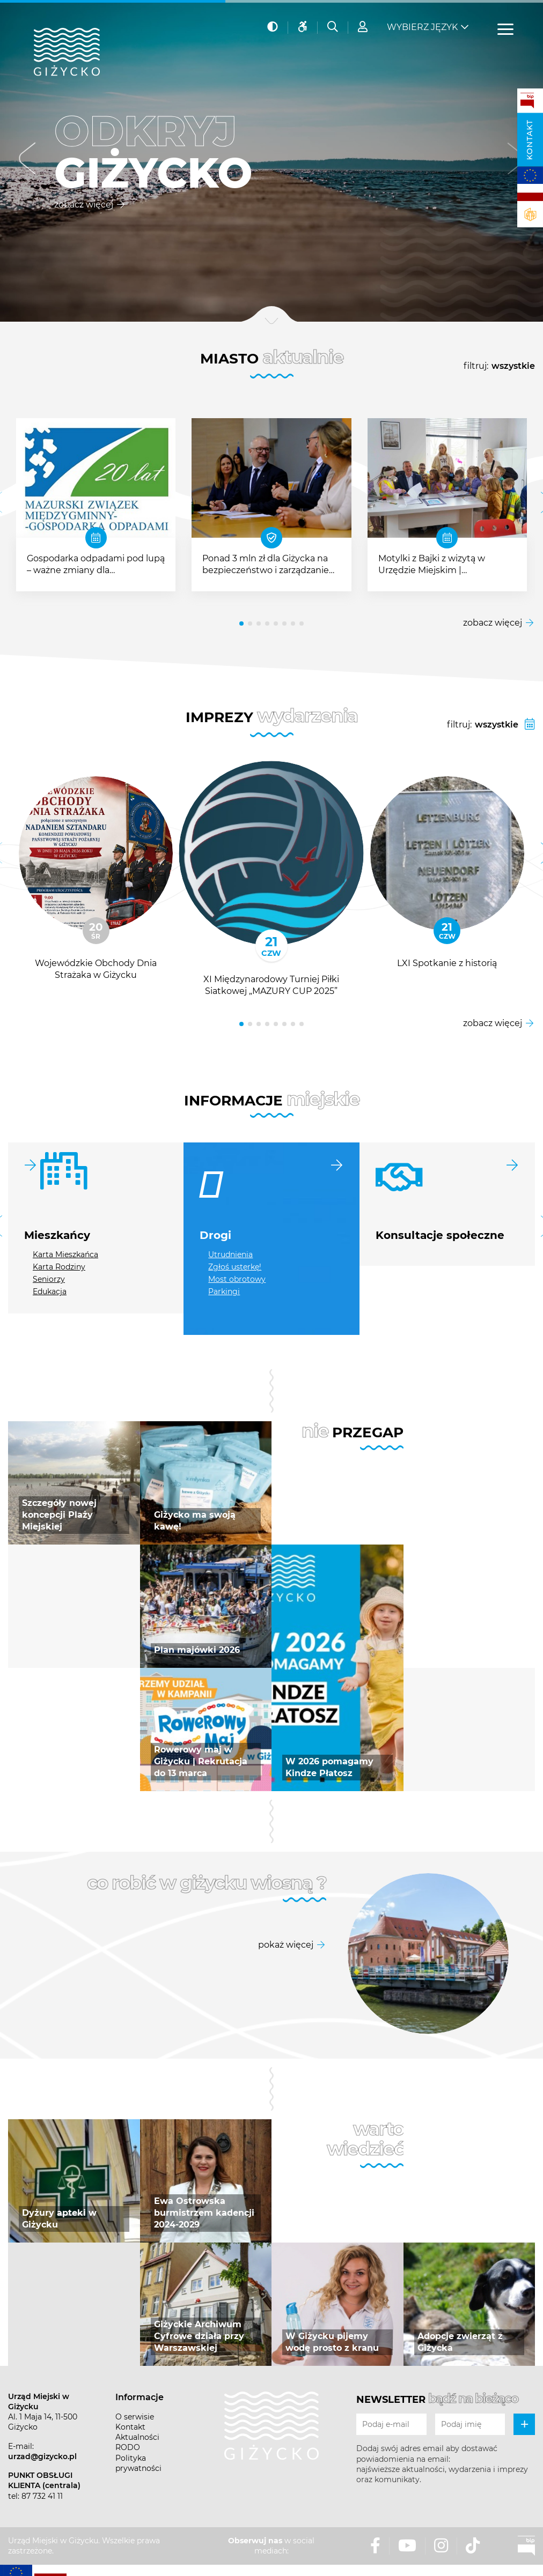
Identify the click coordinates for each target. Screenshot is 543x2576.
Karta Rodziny (59, 1267)
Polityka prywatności (138, 2463)
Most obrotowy (237, 1279)
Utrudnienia (230, 1254)
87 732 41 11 (42, 2496)
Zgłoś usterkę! (234, 1267)
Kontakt (529, 140)
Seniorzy (49, 1279)
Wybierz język (422, 27)
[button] (27, 161)
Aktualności (137, 2437)
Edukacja (50, 1291)
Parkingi (224, 1291)
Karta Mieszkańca (65, 1254)
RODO (127, 2447)
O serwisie (134, 2417)
